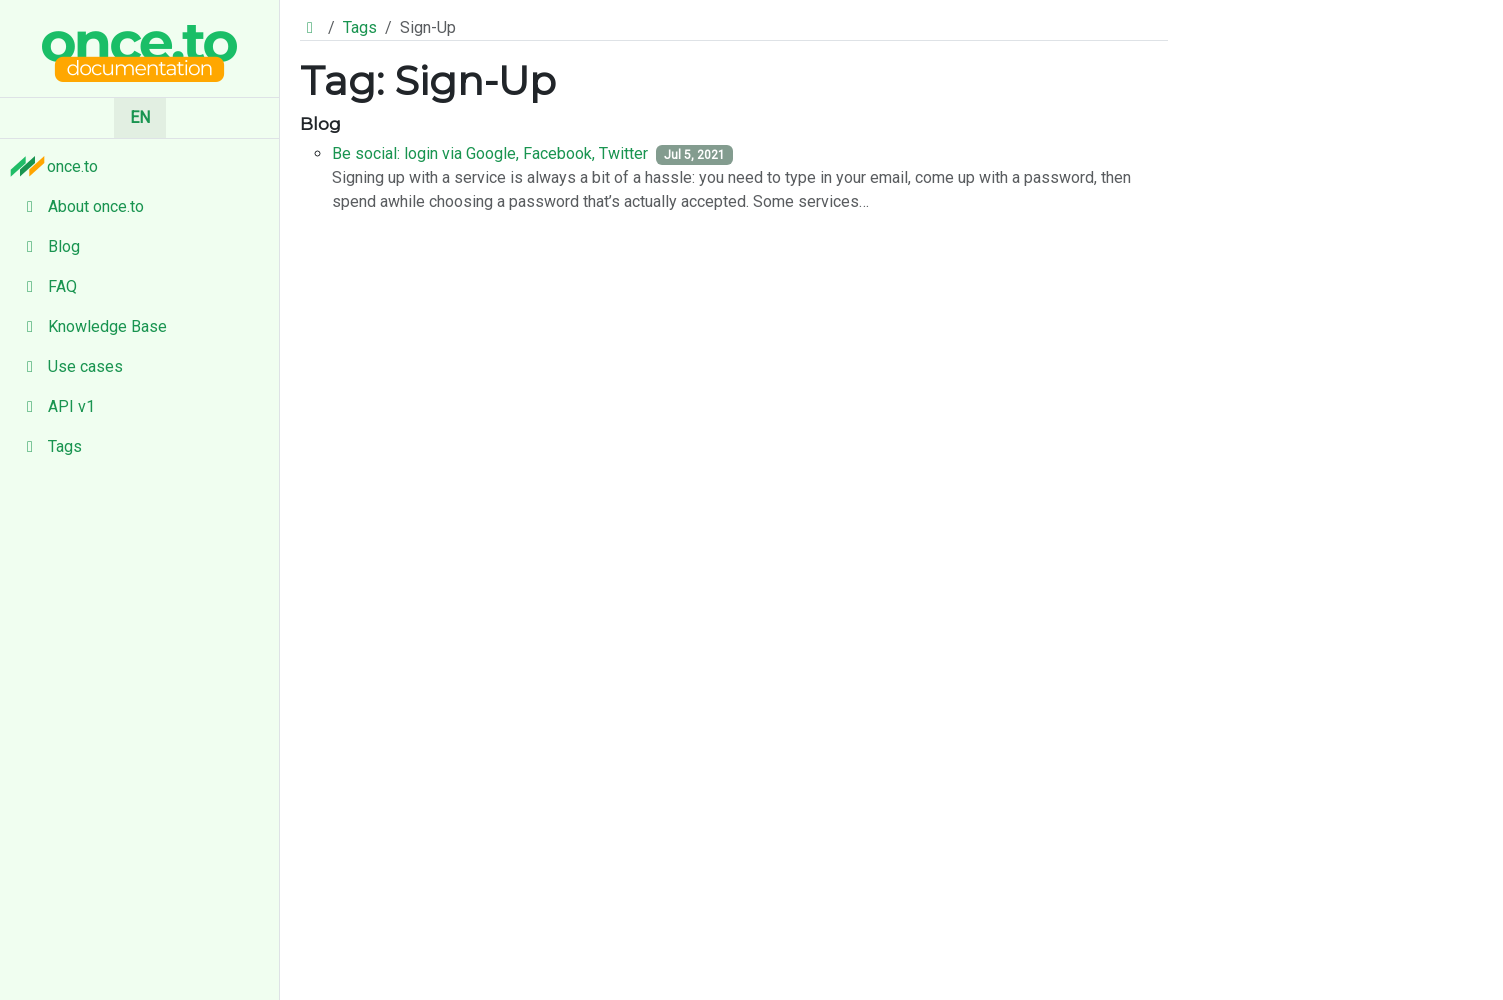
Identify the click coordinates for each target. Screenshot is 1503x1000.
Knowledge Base (91, 326)
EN (140, 117)
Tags (49, 446)
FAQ (46, 286)
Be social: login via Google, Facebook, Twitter (490, 153)
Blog (48, 246)
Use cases (69, 366)
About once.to (80, 206)
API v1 (55, 406)
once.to (59, 166)
